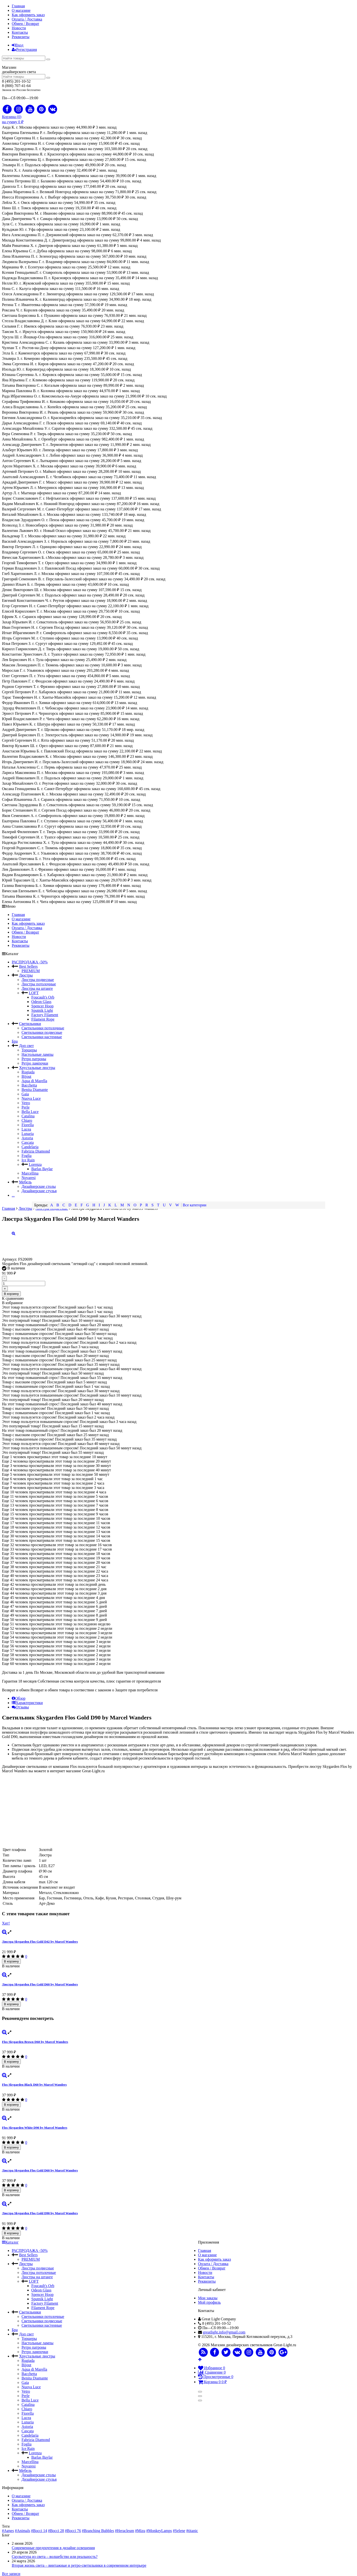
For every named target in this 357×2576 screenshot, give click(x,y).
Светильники (30, 1024)
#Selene (179, 2531)
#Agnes (8, 2531)
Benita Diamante (35, 1090)
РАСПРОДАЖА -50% (30, 962)
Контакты (20, 32)
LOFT (34, 993)
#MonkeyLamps (159, 2531)
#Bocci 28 (56, 2531)
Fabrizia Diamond (36, 1151)
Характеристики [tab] (27, 1703)
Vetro (26, 1103)
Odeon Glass (41, 1002)
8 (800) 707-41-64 (16, 86)
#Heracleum (124, 2531)
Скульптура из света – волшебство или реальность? (55, 2556)
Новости (19, 28)
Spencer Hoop (42, 1006)
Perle (26, 1107)
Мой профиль (209, 2302)
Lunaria (28, 1134)
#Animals (22, 2531)
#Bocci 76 (73, 2531)
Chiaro (27, 1120)
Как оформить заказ (28, 15)
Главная (18, 6)
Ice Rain (28, 1160)
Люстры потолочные (39, 984)
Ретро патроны (34, 1059)
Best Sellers (28, 966)
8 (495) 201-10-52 (16, 81)
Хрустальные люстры (37, 1068)
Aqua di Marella (34, 1081)
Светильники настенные (42, 1037)
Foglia (27, 1156)
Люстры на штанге (37, 988)
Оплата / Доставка (27, 19)
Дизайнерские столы (39, 1186)
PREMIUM (31, 971)
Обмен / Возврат (25, 24)
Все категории (194, 1205)
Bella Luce (30, 1112)
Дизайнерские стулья (39, 1191)
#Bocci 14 (39, 2531)
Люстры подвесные (38, 980)
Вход (17, 45)
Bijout (26, 1076)
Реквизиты (20, 37)
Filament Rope (43, 1019)
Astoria (27, 1138)
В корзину (11, 1294)
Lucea (26, 1129)
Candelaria (30, 1147)
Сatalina (28, 1116)
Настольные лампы (38, 1054)
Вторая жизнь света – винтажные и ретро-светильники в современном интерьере (79, 2565)
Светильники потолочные (43, 1028)
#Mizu (140, 2531)
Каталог (10, 2242)
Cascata (28, 1142)
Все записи (11, 2574)
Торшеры (29, 1050)
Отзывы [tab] (20, 1707)
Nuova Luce (31, 1098)
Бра (15, 1041)
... (13, 1195)
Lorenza (35, 1164)
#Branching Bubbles (98, 2531)
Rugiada (28, 1072)
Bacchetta (29, 1085)
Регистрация (24, 49)
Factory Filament (44, 1015)
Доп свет (26, 1046)
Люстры (26, 975)
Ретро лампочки (35, 1063)
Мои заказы (208, 2298)
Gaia (25, 1094)
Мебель (25, 1182)
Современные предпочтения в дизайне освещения (53, 2548)
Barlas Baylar (42, 1169)
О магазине (21, 10)
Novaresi (29, 1178)
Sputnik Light (42, 1010)
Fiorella (28, 1125)
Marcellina (30, 1173)
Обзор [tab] (18, 1698)
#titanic (192, 2531)
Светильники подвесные (42, 1032)
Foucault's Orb (42, 997)
